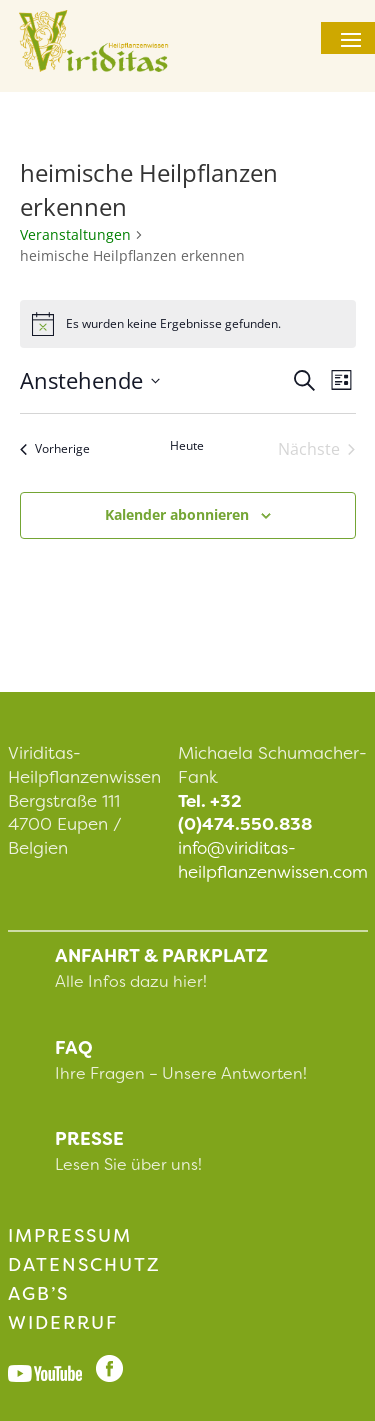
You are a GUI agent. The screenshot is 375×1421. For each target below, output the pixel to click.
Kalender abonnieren (177, 514)
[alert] (188, 324)
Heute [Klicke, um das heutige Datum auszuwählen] (187, 446)
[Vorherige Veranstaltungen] (55, 449)
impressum (70, 1236)
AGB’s (38, 1294)
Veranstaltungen (75, 234)
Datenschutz (84, 1265)
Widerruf (63, 1323)
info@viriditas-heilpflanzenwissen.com (273, 860)
